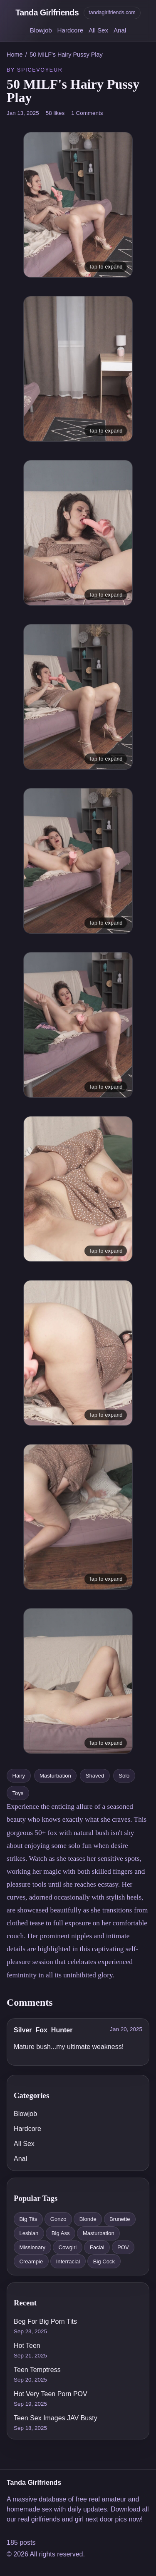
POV (123, 2247)
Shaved (95, 1776)
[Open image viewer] (78, 204)
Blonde (88, 2219)
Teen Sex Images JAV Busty (55, 2418)
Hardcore (70, 30)
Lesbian (28, 2233)
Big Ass (61, 2233)
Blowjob (41, 30)
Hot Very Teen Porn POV (50, 2393)
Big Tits (28, 2219)
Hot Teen (27, 2345)
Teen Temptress (37, 2369)
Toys (17, 1793)
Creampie (31, 2261)
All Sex (98, 30)
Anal (120, 30)
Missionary (32, 2247)
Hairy (18, 1776)
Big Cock (104, 2261)
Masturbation (55, 1776)
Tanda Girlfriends (47, 12)
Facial (97, 2247)
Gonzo (58, 2219)
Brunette (119, 2219)
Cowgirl (68, 2247)
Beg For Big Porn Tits (45, 2321)
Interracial (68, 2261)
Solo (124, 1776)
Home (14, 54)
